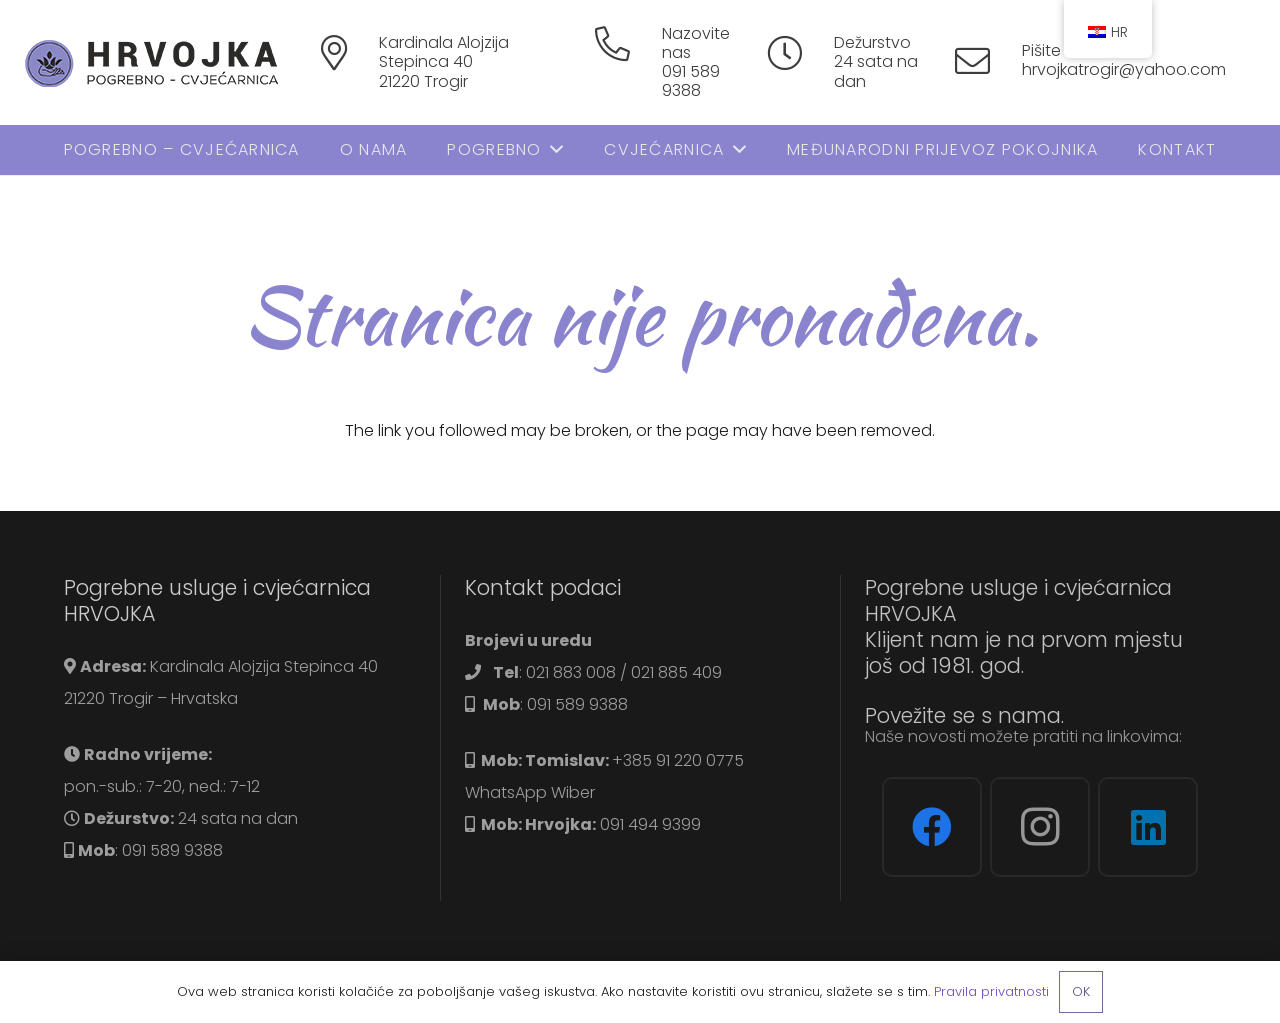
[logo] (162, 62)
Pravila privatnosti (991, 991)
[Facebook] (932, 827)
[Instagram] (1040, 827)
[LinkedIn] (1148, 827)
